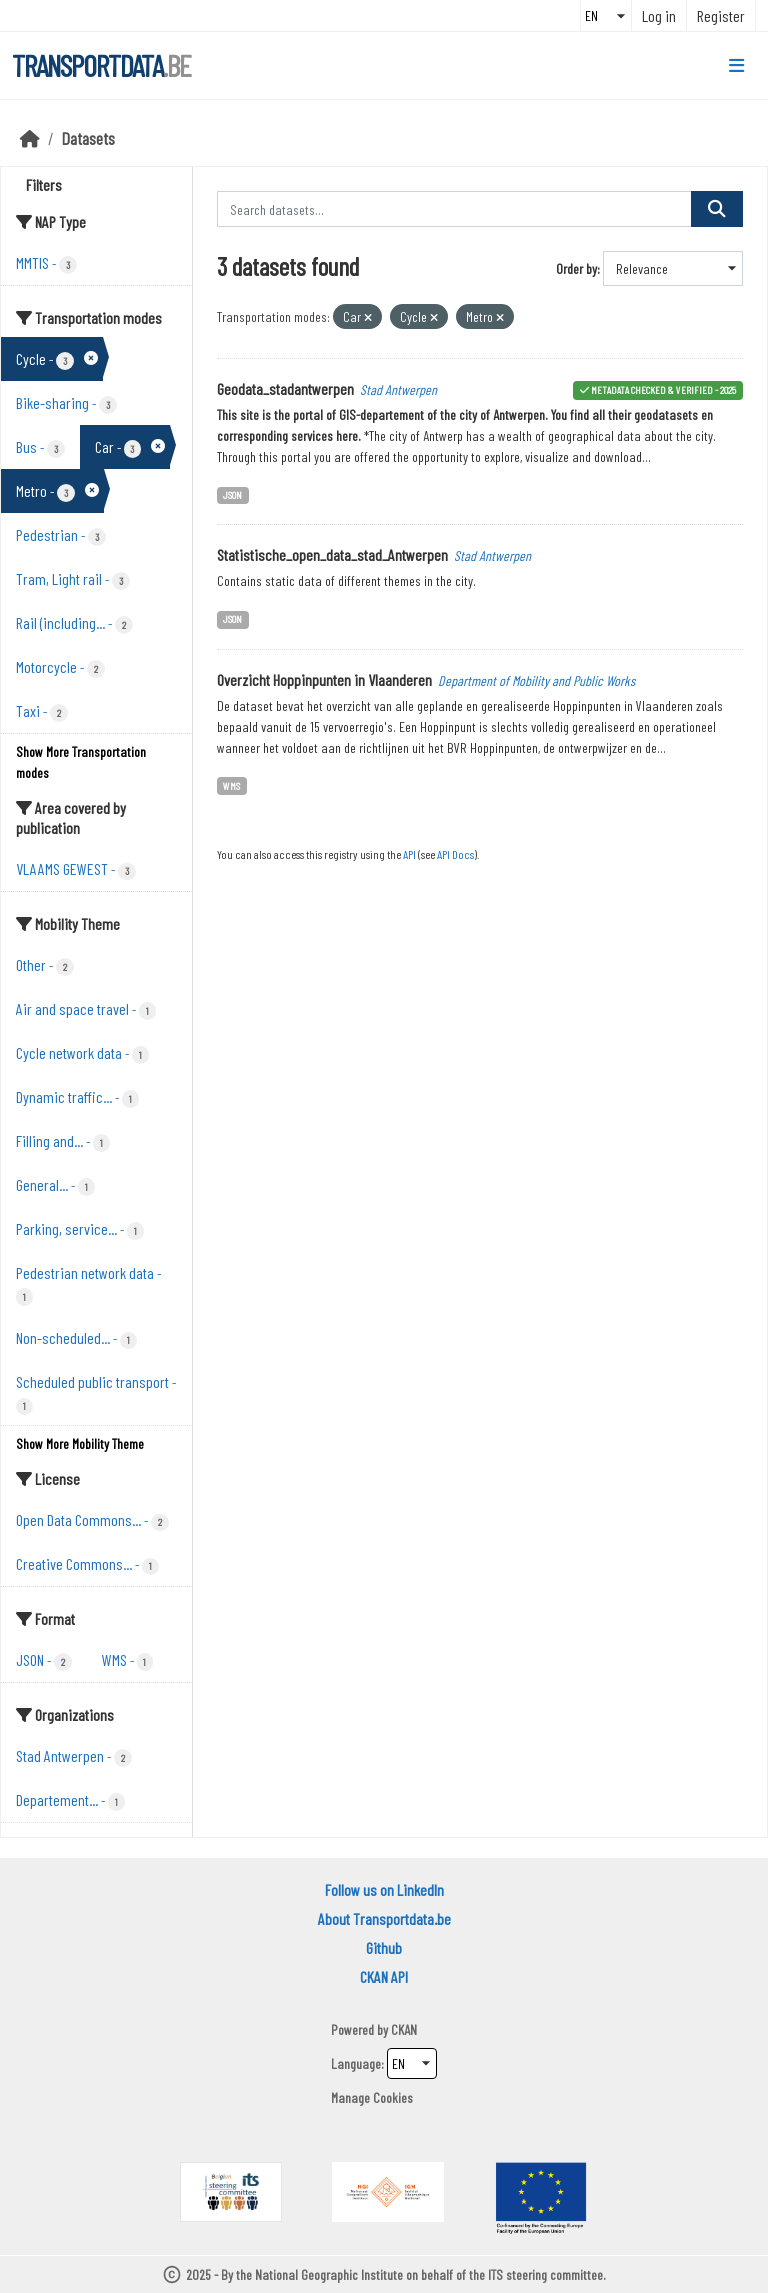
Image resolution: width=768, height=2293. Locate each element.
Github (384, 1947)
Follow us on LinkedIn (384, 1889)
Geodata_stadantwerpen (285, 388)
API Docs (455, 854)
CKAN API (384, 1976)
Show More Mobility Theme (80, 1443)
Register (721, 15)
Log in (659, 15)
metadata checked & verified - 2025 (663, 389)
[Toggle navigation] (736, 66)
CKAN (404, 2029)
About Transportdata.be (384, 1918)
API (409, 854)
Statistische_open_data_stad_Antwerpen (332, 554)
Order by (576, 268)
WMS (231, 785)
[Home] (30, 138)
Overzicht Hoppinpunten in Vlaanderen (324, 679)
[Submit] (717, 209)
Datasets (88, 138)
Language (356, 2063)
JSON (232, 494)
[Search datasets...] (455, 209)
